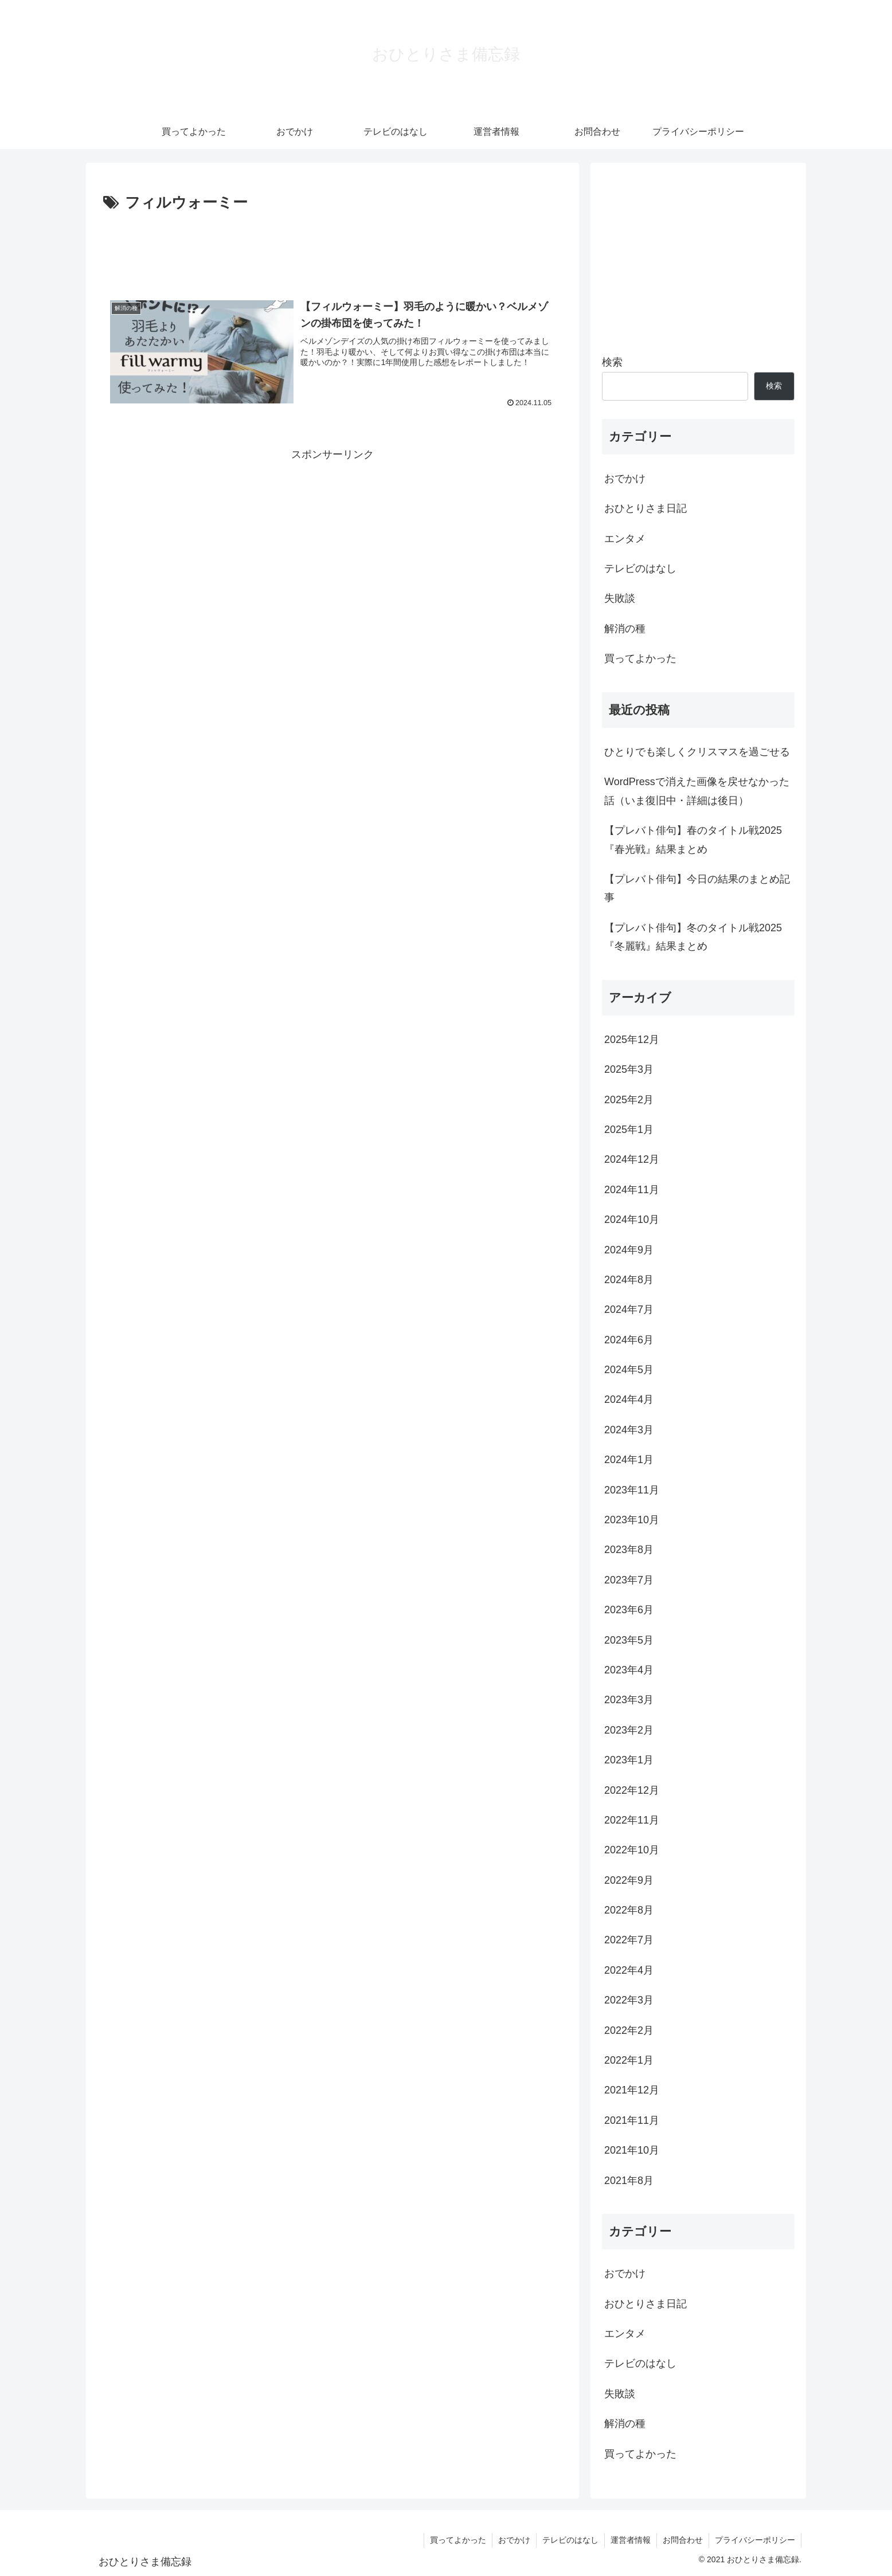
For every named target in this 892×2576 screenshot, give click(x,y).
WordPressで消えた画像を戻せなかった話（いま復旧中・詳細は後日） (696, 791)
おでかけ (514, 2539)
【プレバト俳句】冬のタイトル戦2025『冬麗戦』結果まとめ (693, 937)
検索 (612, 362)
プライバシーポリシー (755, 2539)
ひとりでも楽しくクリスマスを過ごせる (697, 752)
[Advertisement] (332, 247)
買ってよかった (458, 2539)
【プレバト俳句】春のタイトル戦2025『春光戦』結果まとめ (693, 839)
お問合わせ (683, 2539)
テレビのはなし (570, 2539)
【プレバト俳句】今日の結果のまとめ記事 (697, 888)
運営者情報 (631, 2539)
